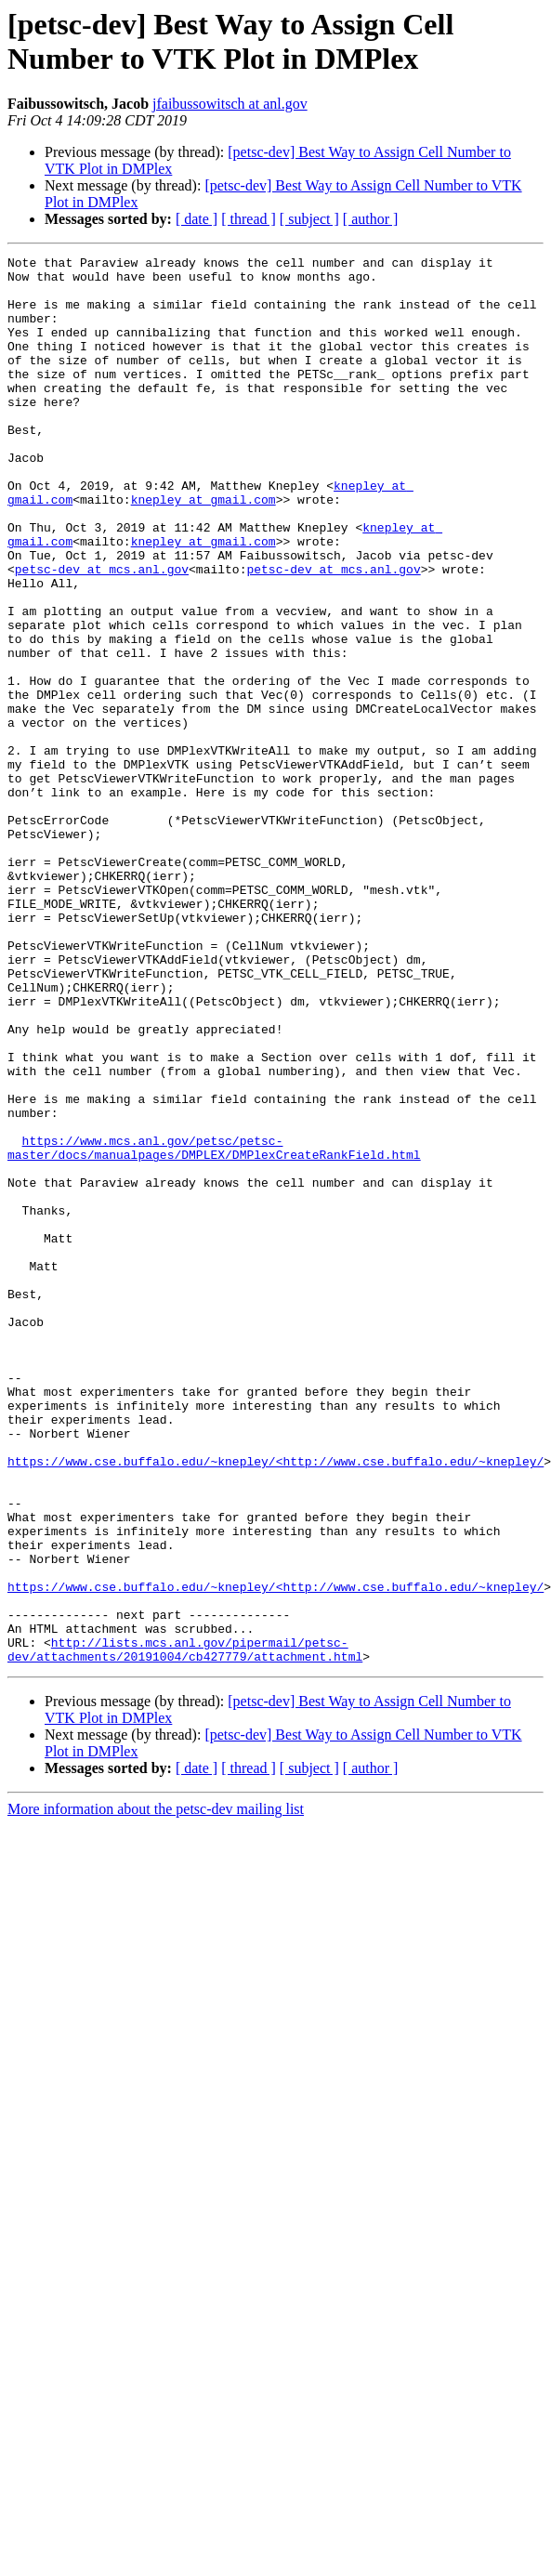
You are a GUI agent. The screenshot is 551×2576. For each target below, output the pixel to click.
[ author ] (371, 219)
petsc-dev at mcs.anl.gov (102, 632)
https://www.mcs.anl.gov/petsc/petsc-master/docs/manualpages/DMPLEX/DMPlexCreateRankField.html (214, 1327)
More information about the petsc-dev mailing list (155, 2090)
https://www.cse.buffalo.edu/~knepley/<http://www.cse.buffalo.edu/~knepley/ (275, 1703)
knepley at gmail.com (203, 549)
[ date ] (196, 219)
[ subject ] (309, 219)
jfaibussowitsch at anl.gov (230, 104)
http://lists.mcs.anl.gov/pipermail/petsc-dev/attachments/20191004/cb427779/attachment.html (184, 1929)
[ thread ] (248, 219)
